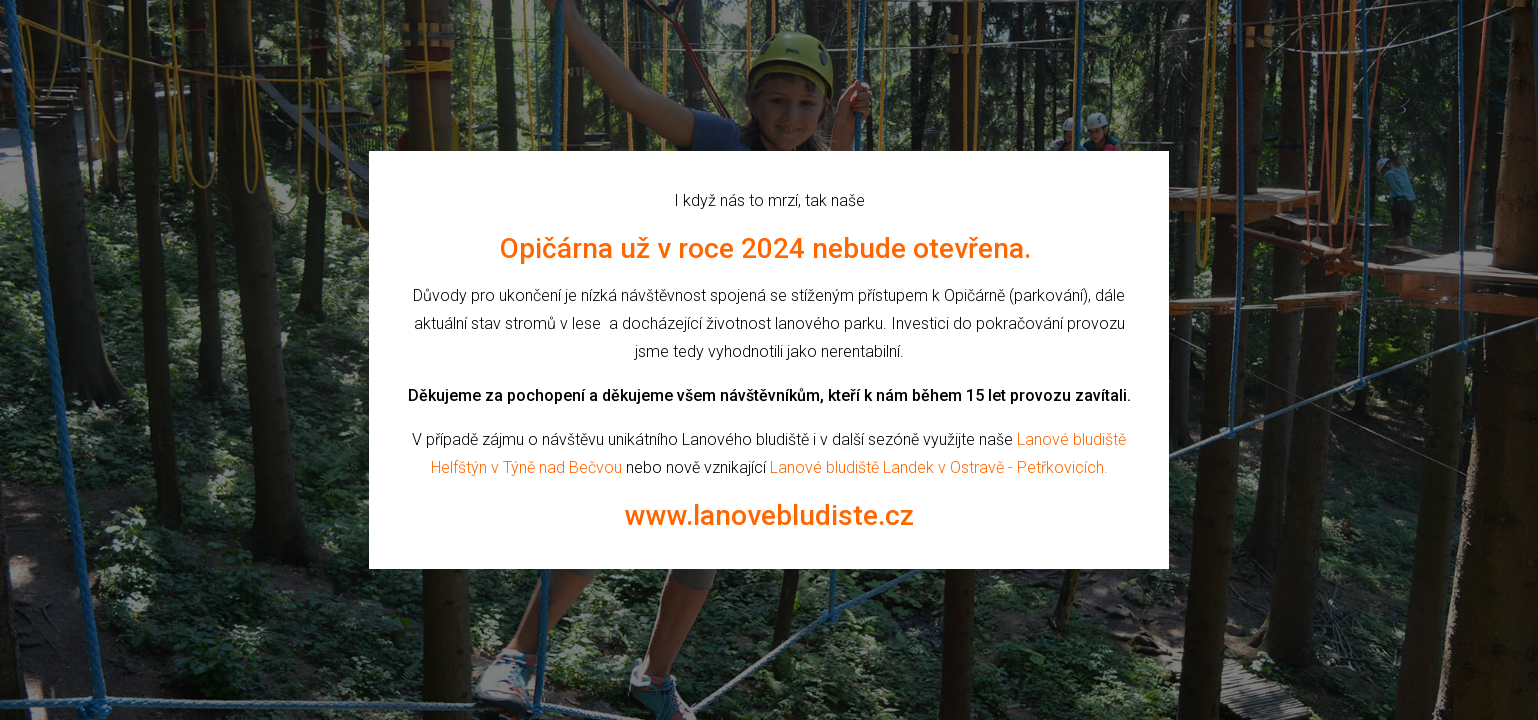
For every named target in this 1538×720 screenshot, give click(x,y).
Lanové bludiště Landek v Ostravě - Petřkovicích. (939, 467)
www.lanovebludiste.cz (769, 515)
